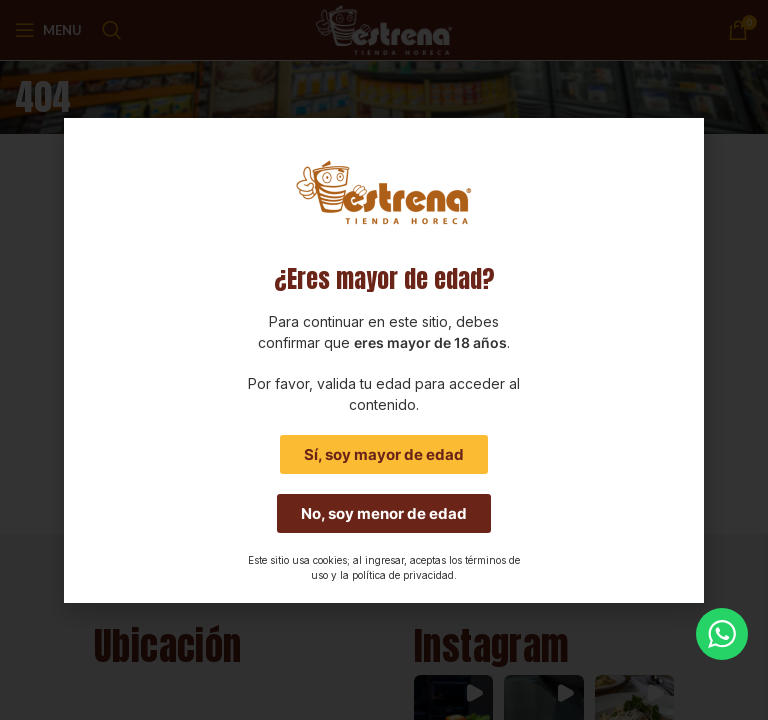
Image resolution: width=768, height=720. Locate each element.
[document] (384, 360)
